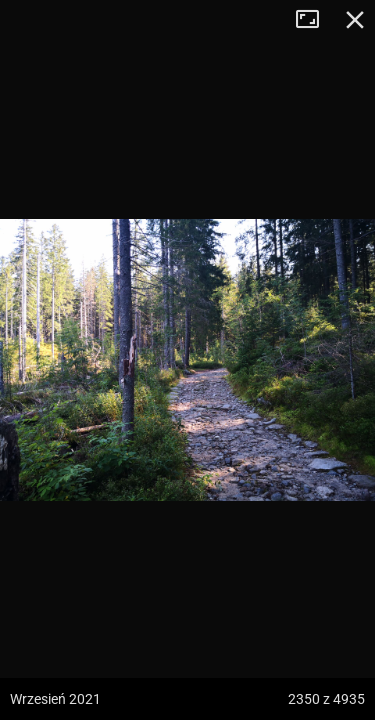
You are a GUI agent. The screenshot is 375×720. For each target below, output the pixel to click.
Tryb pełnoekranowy (315, 20)
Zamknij (355, 20)
